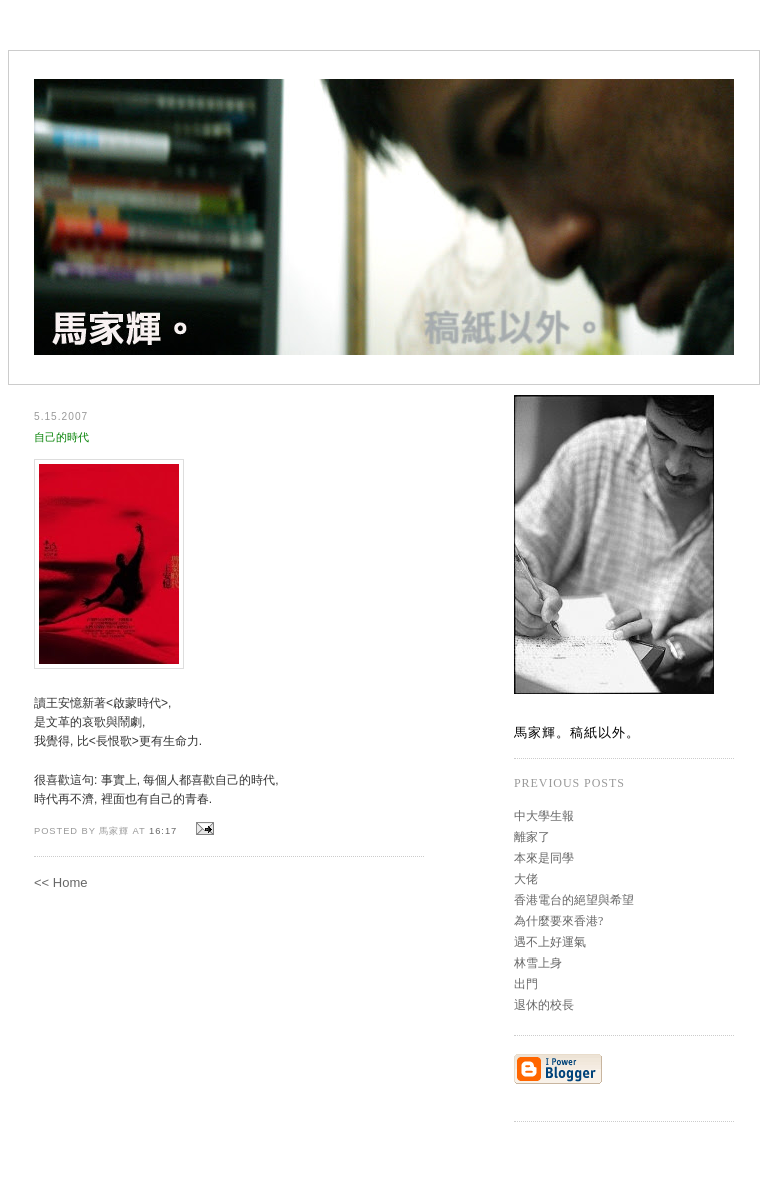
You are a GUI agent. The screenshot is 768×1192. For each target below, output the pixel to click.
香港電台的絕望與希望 (574, 900)
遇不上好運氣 (550, 942)
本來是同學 (544, 858)
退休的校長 (544, 1005)
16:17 (163, 831)
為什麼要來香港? (558, 921)
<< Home (60, 882)
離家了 (532, 837)
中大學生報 (544, 816)
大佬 (526, 879)
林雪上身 (538, 963)
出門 (526, 984)
